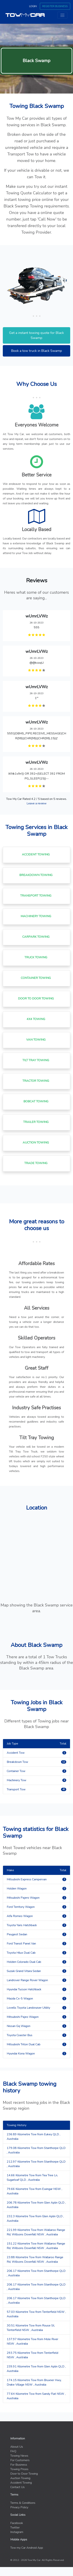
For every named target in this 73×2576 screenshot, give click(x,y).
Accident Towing (21, 2483)
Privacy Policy (19, 2507)
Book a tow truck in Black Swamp (36, 350)
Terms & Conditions (22, 2503)
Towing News (19, 2456)
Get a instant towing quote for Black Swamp (36, 335)
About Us (16, 2447)
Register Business (55, 6)
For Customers (20, 2460)
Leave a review (36, 803)
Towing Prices (19, 2469)
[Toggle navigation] (62, 15)
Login (33, 6)
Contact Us (17, 2487)
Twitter (15, 2527)
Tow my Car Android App (26, 2548)
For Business (18, 2465)
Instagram (16, 2532)
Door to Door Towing (24, 2474)
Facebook (16, 2523)
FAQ (13, 2451)
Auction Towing (20, 2478)
